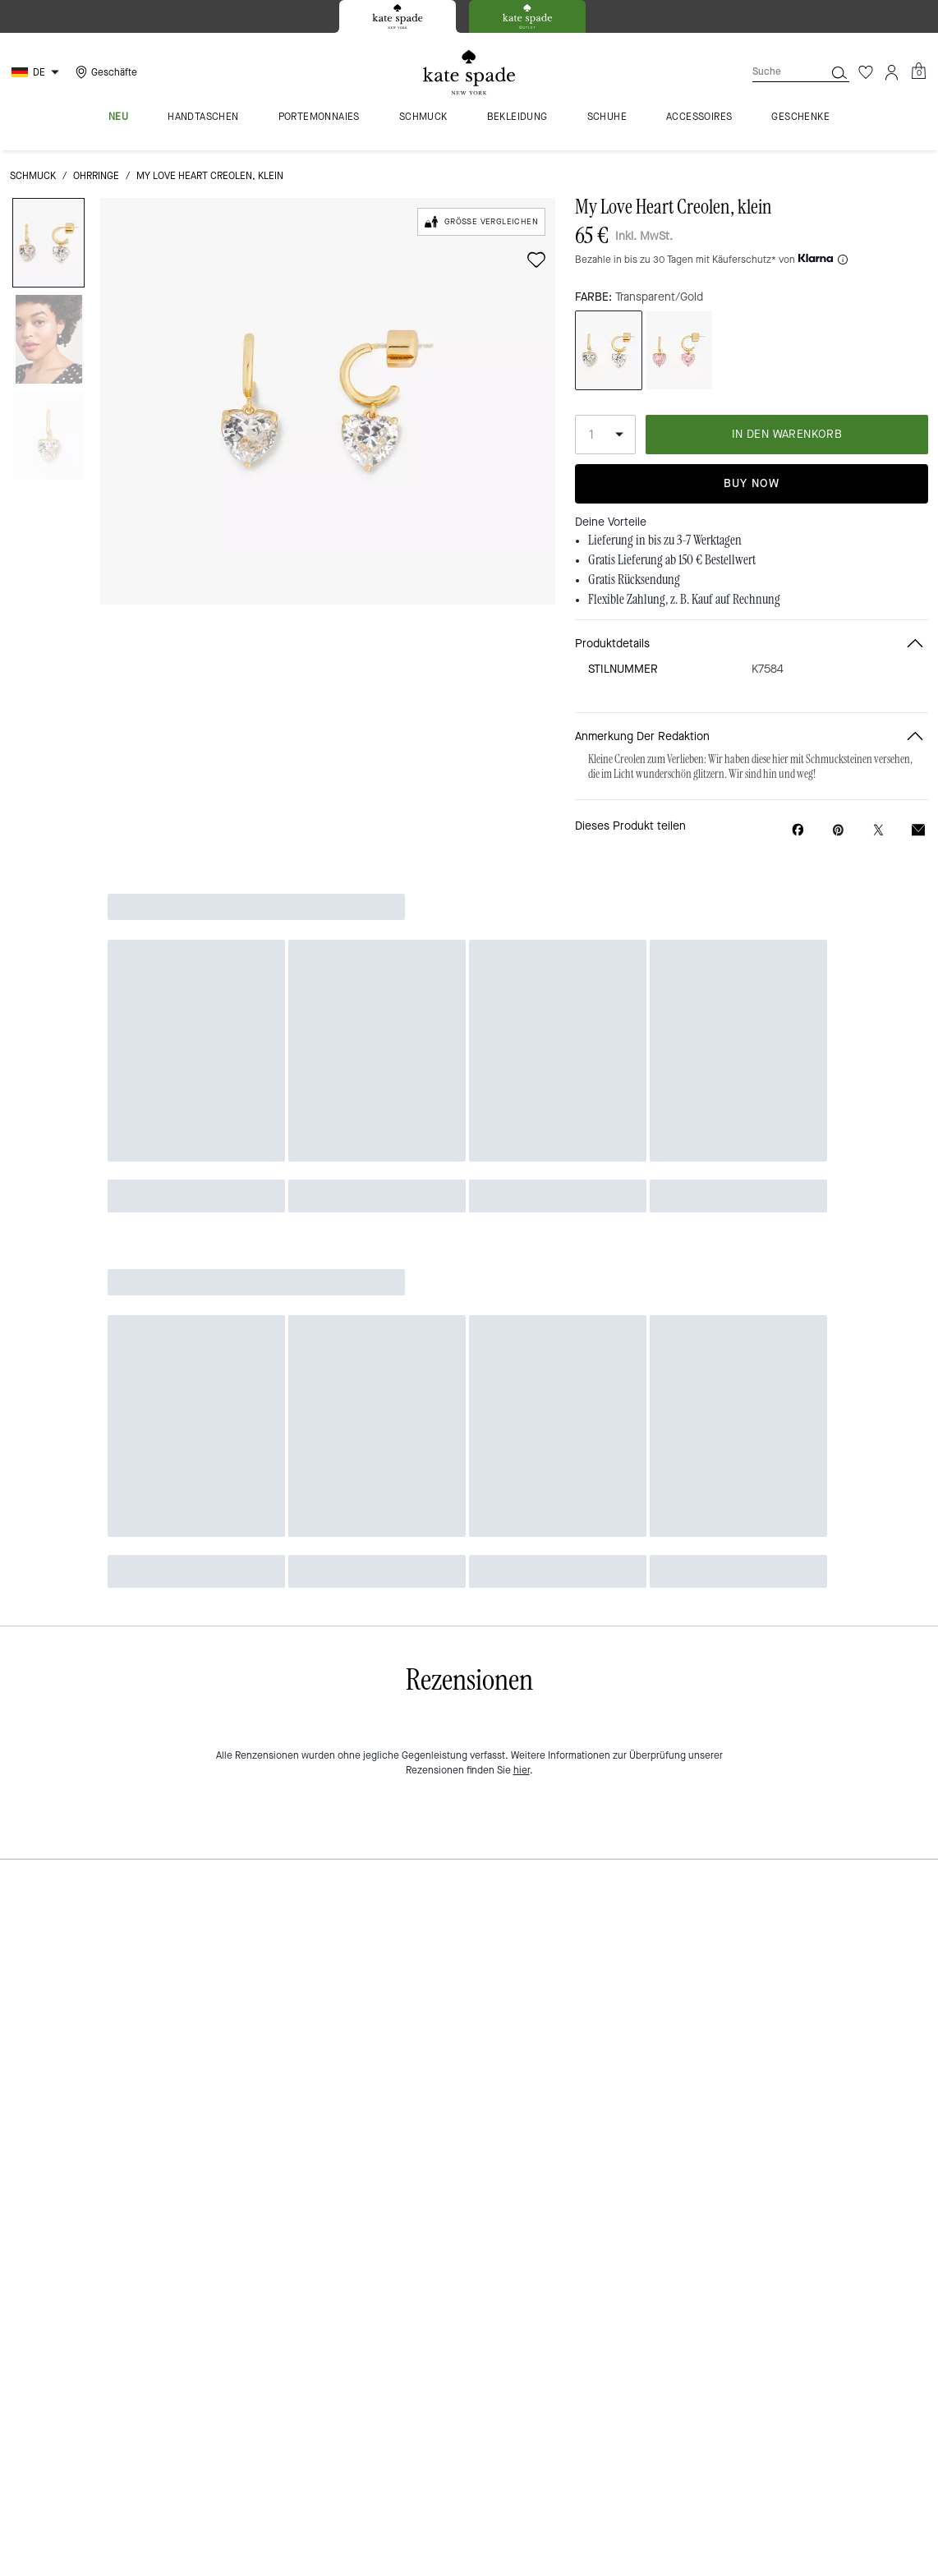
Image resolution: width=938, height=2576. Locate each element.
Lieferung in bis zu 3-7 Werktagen (665, 540)
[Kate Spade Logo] (469, 72)
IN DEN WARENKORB (787, 434)
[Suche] (775, 71)
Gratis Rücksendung (634, 579)
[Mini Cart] (918, 71)
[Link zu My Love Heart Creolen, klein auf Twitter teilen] (878, 830)
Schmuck (33, 175)
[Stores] (104, 72)
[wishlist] (536, 260)
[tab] (397, 16)
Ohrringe (96, 175)
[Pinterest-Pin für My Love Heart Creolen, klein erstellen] (838, 830)
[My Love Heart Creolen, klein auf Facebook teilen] (798, 830)
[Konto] (892, 72)
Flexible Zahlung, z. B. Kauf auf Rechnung (684, 599)
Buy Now (751, 483)
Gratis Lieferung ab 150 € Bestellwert (672, 560)
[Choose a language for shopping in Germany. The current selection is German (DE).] (37, 72)
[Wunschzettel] (866, 72)
